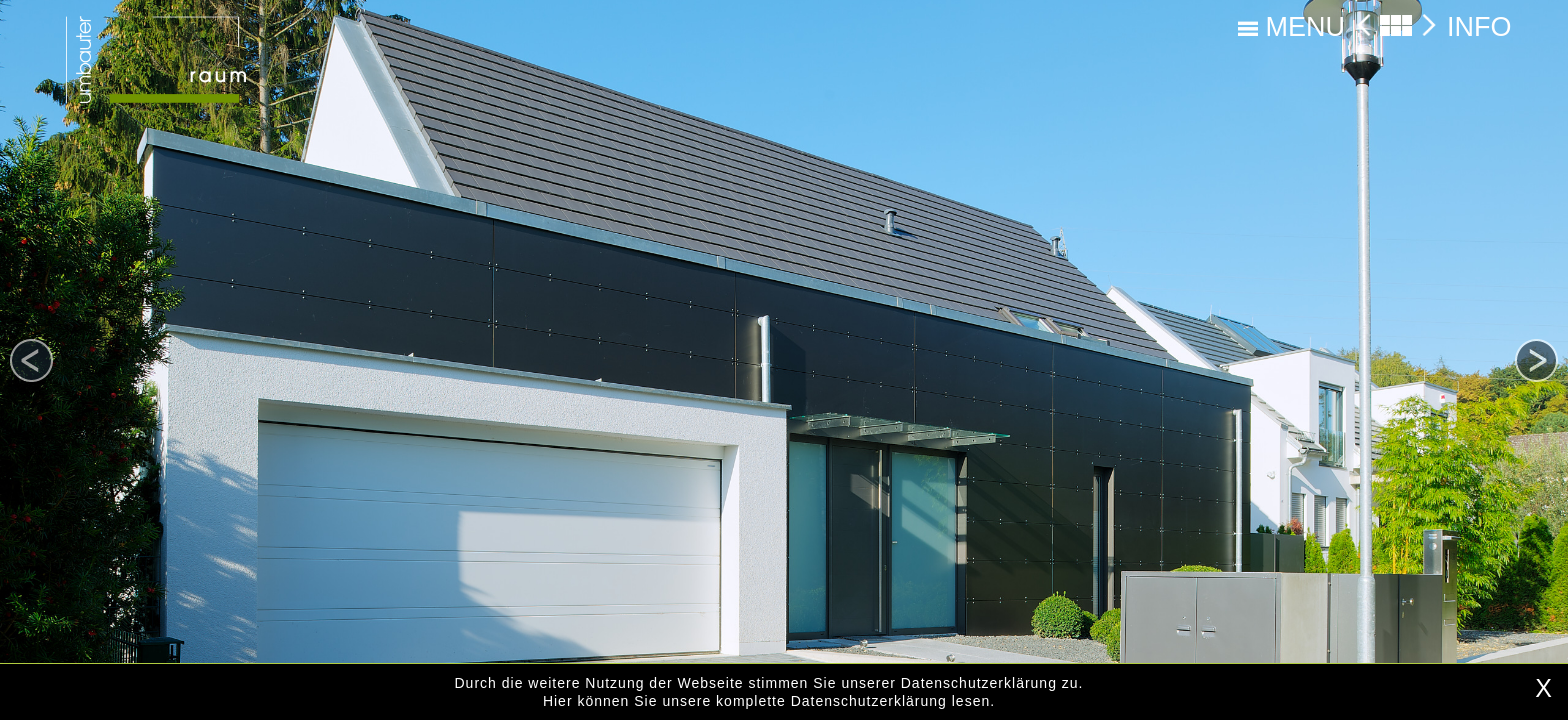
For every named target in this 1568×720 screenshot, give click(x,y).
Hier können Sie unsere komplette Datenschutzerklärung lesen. (769, 701)
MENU (1291, 27)
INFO (1479, 27)
